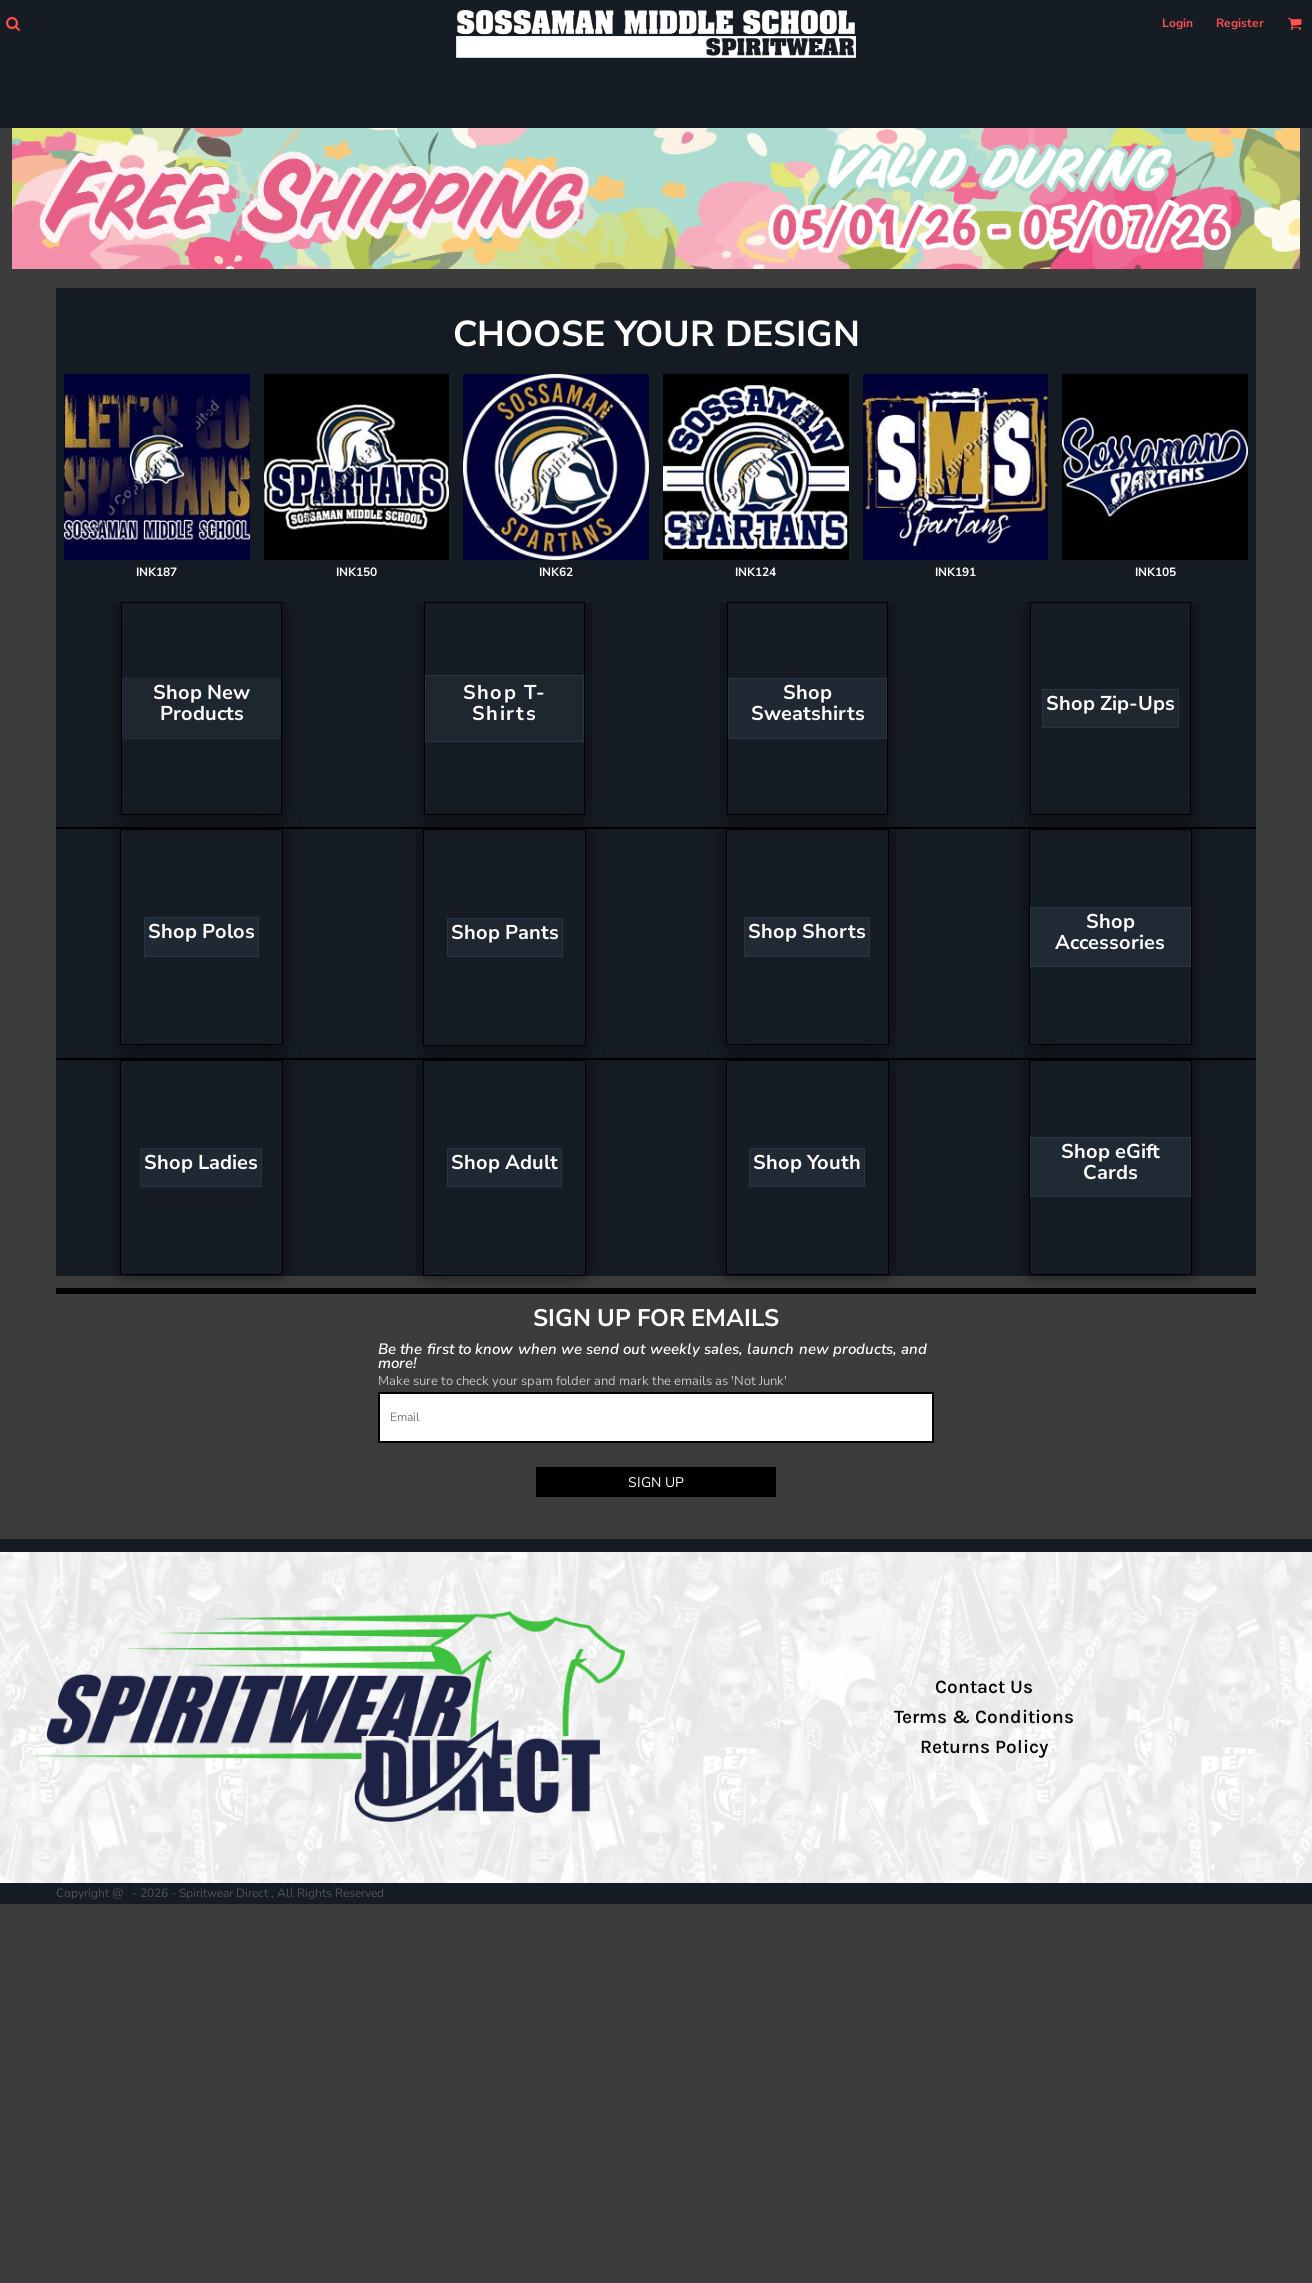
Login (1177, 23)
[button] (12, 23)
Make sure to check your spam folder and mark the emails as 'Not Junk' (582, 1381)
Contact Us (984, 1687)
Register (1240, 23)
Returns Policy (984, 1747)
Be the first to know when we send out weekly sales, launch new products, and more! (652, 1355)
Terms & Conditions (984, 1717)
